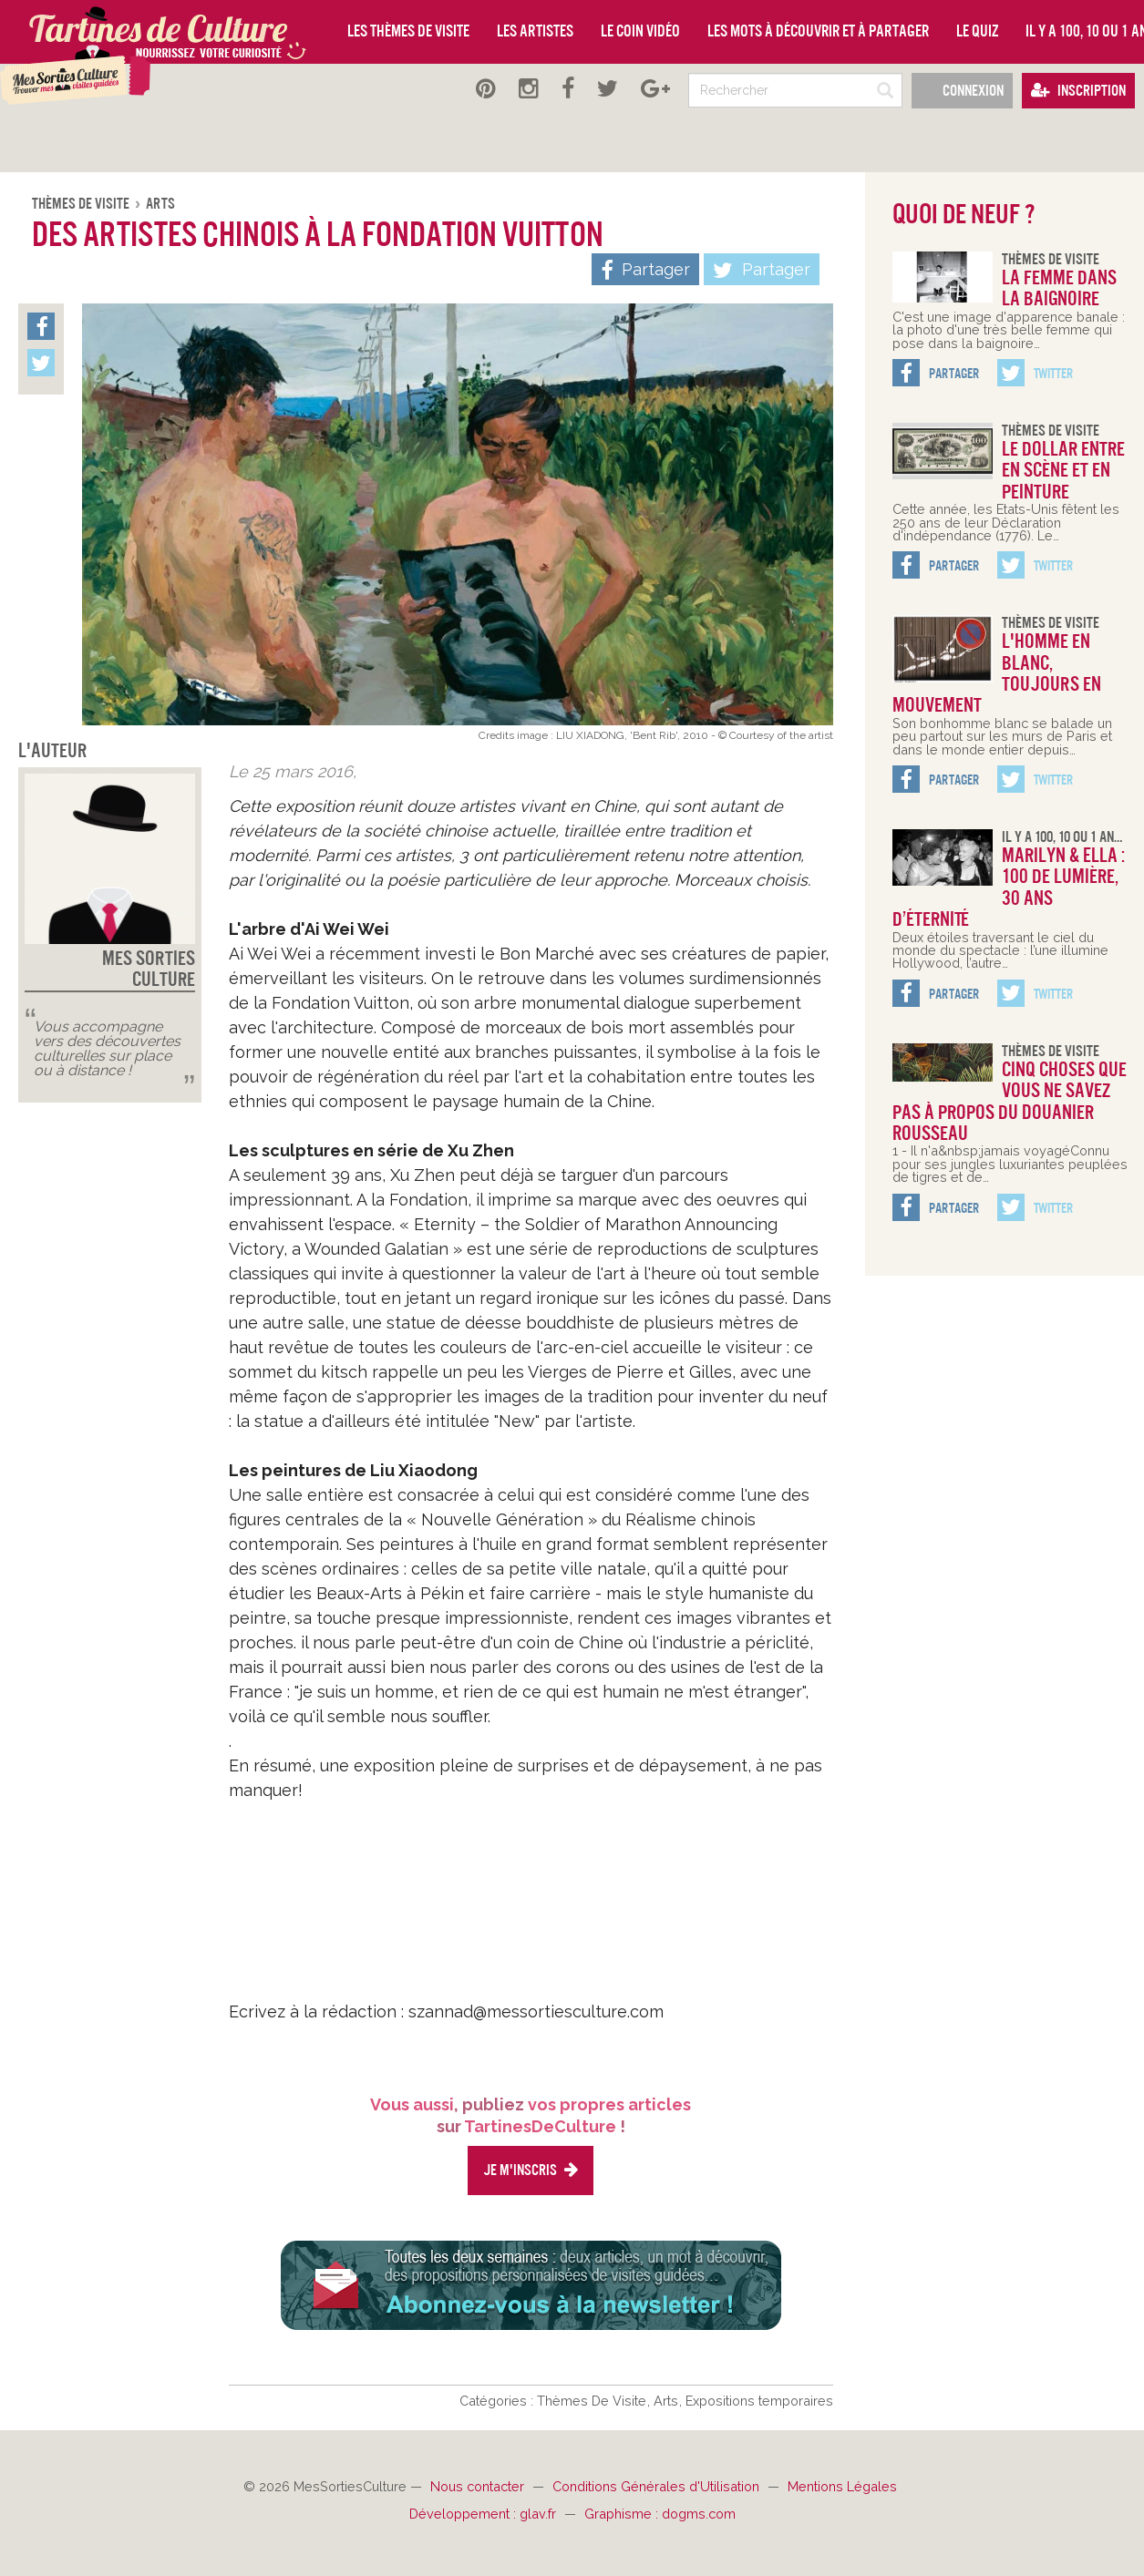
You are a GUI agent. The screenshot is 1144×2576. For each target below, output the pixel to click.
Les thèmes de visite (408, 31)
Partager (761, 271)
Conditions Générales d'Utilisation (657, 2486)
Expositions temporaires (759, 2400)
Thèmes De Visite (82, 203)
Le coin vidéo (640, 31)
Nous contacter (479, 2486)
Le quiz (977, 31)
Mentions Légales (842, 2486)
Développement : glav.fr (484, 2513)
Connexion (962, 90)
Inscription (1078, 90)
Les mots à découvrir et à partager (818, 31)
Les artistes (535, 31)
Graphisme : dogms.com (660, 2513)
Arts (160, 203)
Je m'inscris (530, 2170)
